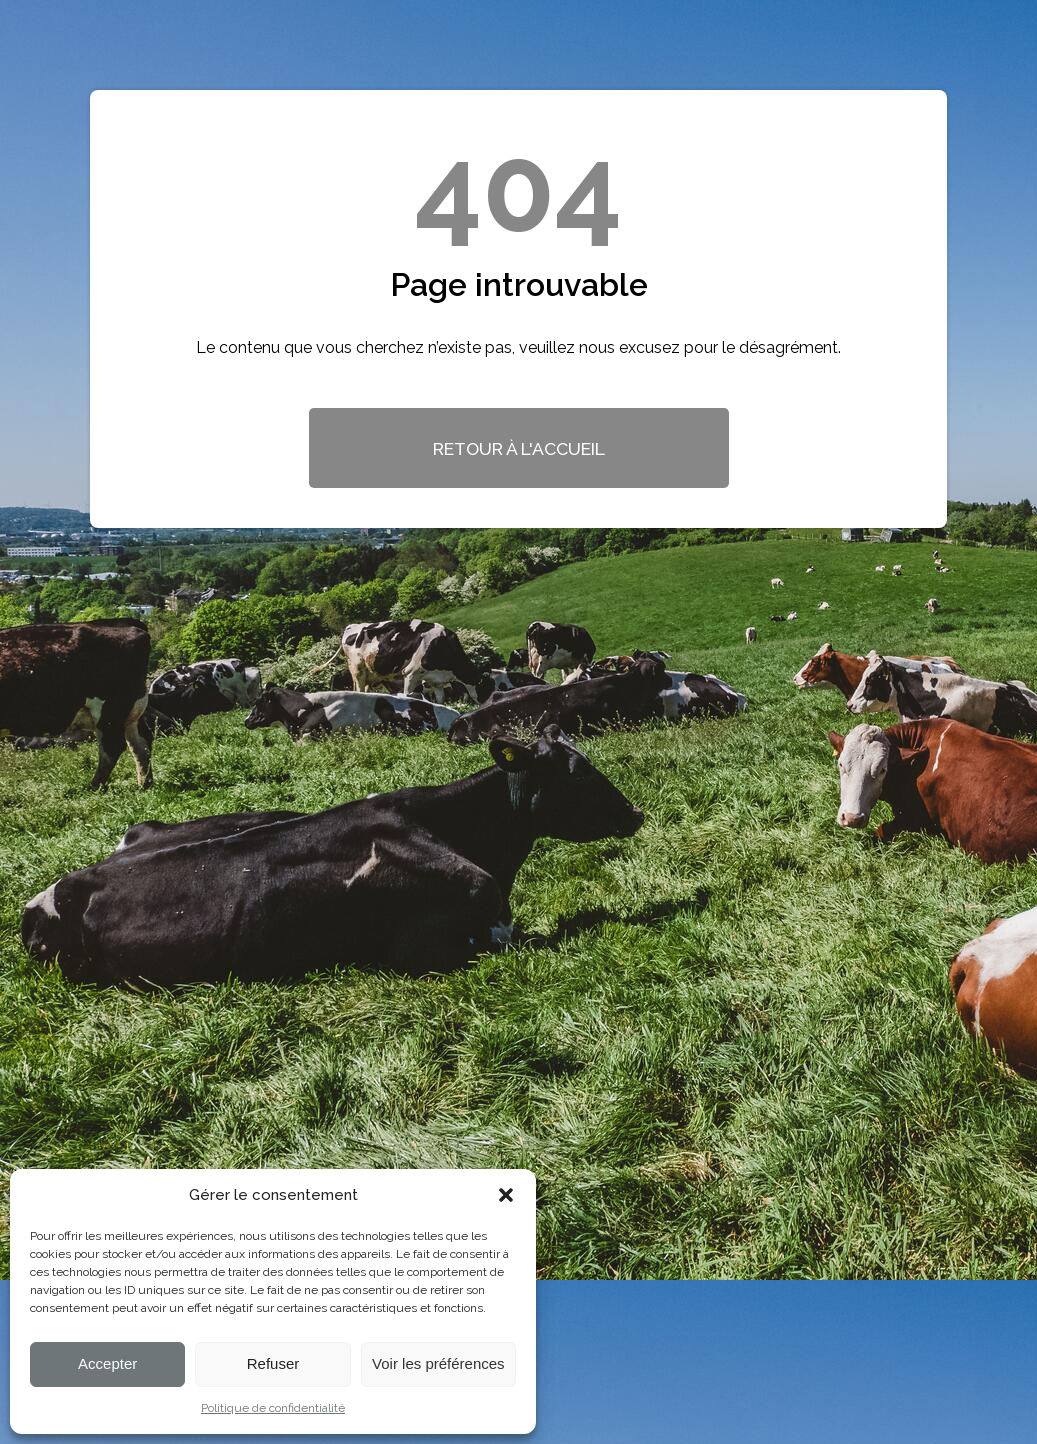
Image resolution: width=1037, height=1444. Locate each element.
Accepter (107, 1363)
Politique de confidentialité (273, 1408)
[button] (506, 1195)
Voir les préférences (438, 1363)
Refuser (273, 1363)
